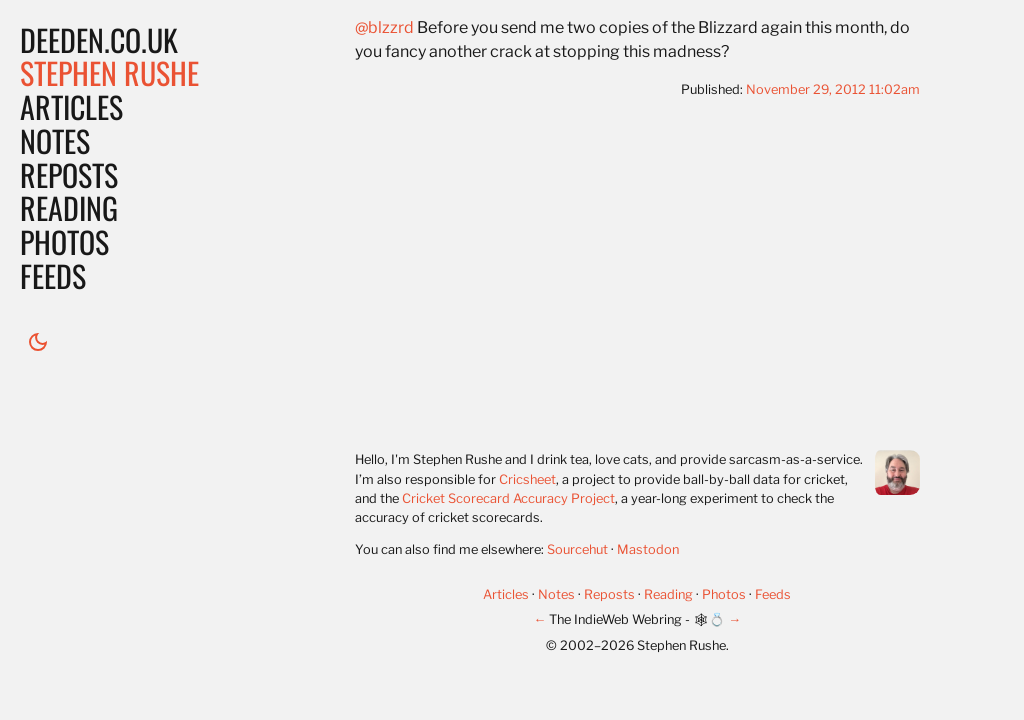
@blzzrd (384, 27)
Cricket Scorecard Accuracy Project (508, 498)
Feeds (53, 275)
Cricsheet (527, 479)
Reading (69, 207)
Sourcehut (577, 549)
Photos (64, 241)
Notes (55, 140)
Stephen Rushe (109, 72)
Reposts (69, 174)
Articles (71, 106)
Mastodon (648, 549)
